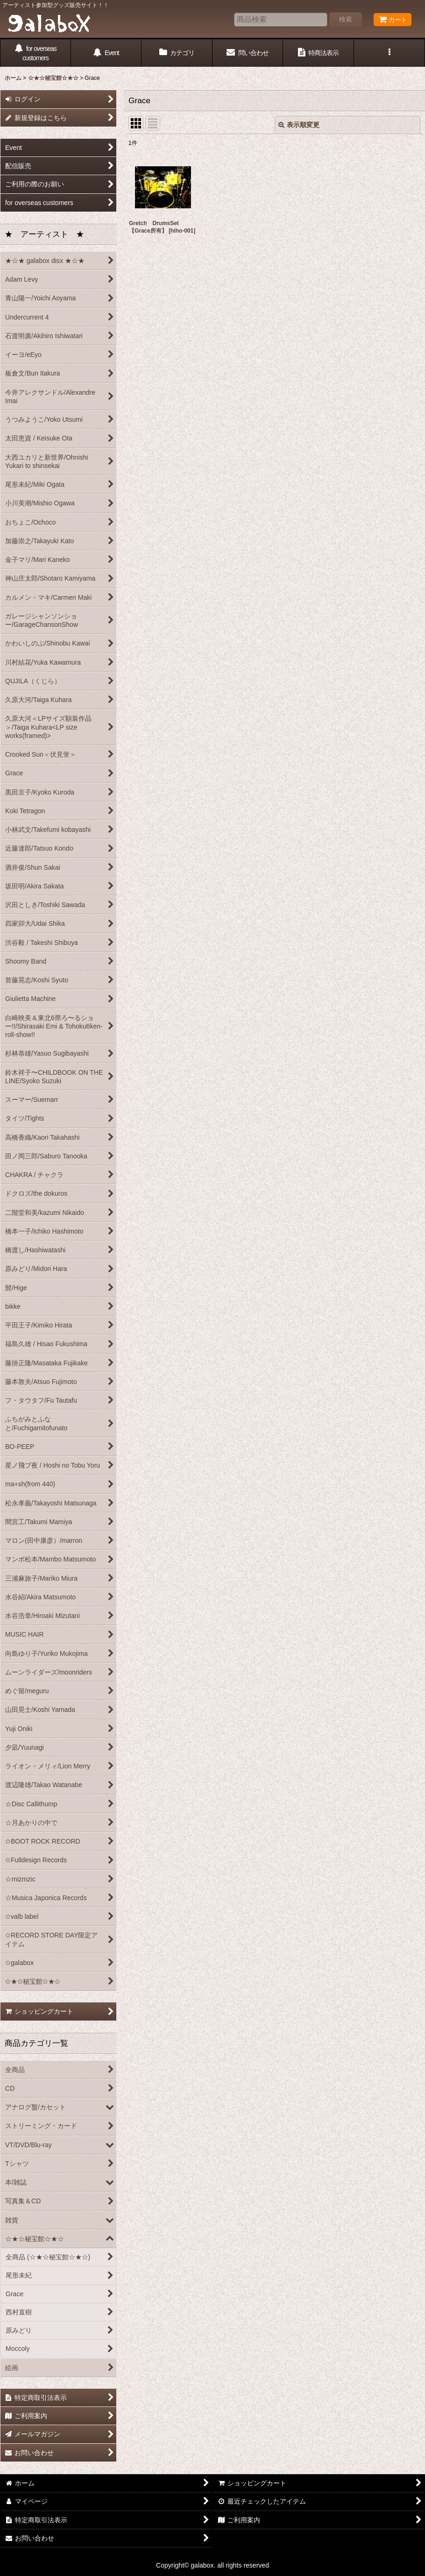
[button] (389, 53)
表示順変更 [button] (298, 124)
